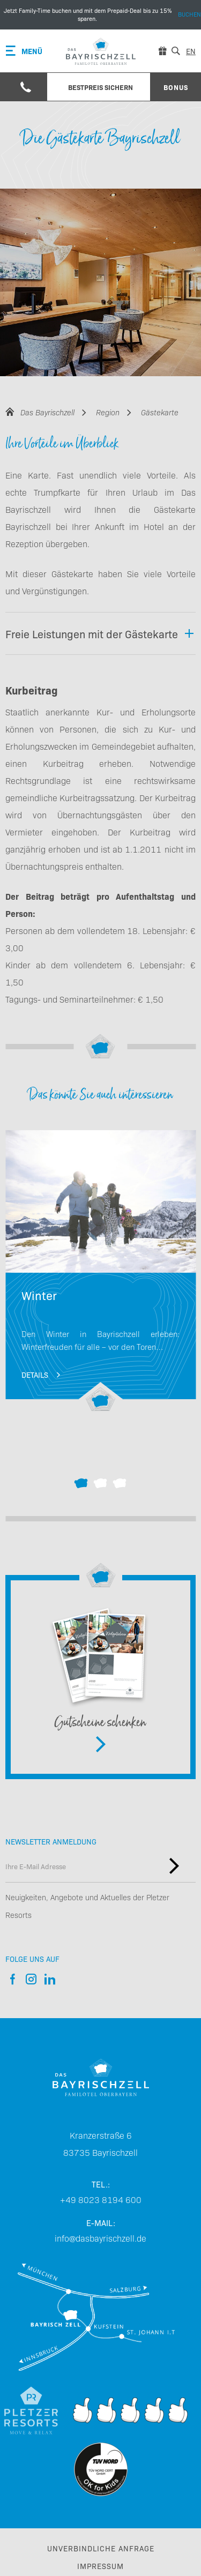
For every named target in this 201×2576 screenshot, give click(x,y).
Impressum (100, 2565)
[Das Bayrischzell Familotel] (101, 2077)
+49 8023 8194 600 (101, 2199)
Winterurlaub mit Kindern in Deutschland (100, 1271)
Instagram (31, 1979)
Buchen (100, 14)
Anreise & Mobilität (101, 2317)
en (191, 51)
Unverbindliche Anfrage (100, 2548)
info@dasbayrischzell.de (100, 2238)
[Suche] (175, 50)
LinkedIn (49, 1979)
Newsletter (174, 1866)
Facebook (12, 1979)
